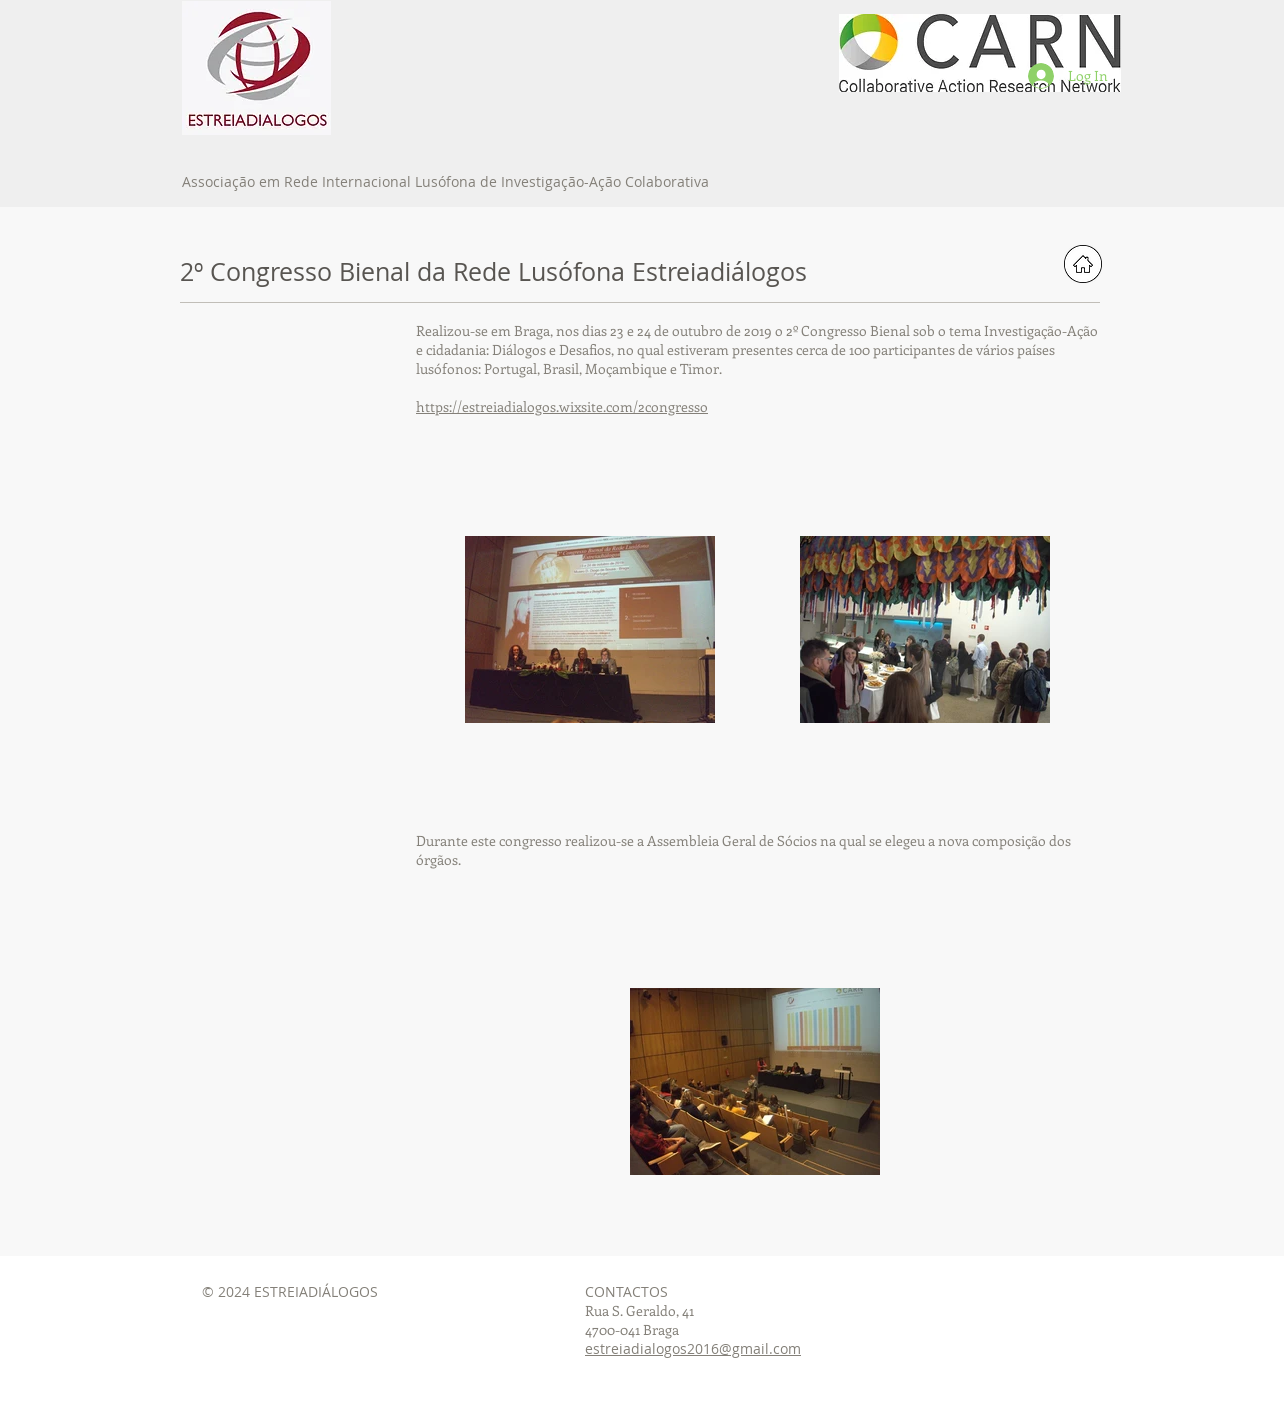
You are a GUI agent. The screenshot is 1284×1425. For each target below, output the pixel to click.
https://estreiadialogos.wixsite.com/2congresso (562, 406)
